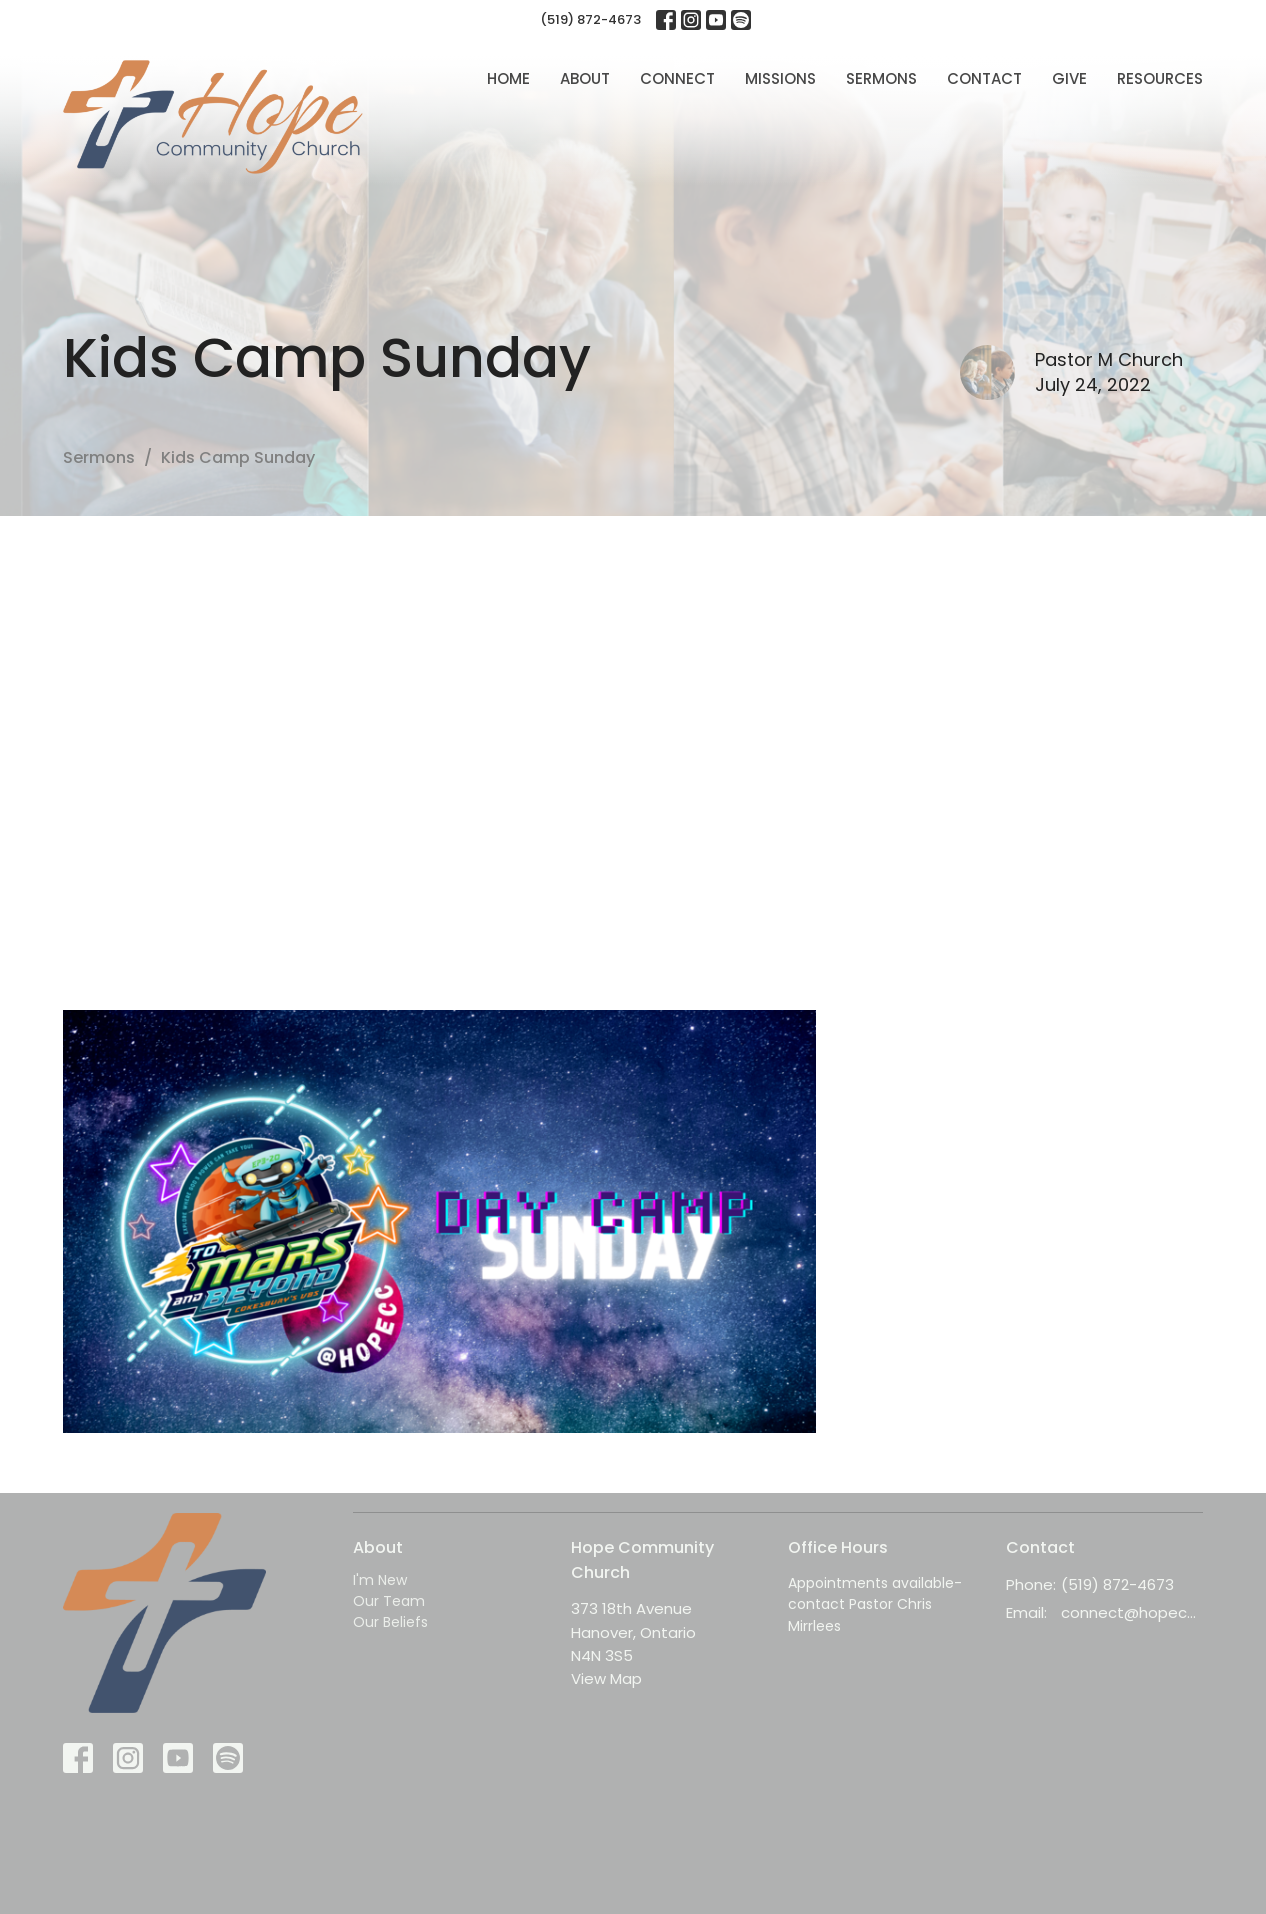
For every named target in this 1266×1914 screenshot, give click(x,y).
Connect (677, 78)
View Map (606, 1678)
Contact (984, 78)
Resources (1160, 78)
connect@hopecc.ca (1132, 1612)
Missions (780, 78)
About (585, 78)
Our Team (389, 1601)
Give (1069, 78)
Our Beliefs (390, 1622)
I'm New (380, 1580)
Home (508, 78)
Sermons (881, 78)
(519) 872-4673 (590, 19)
